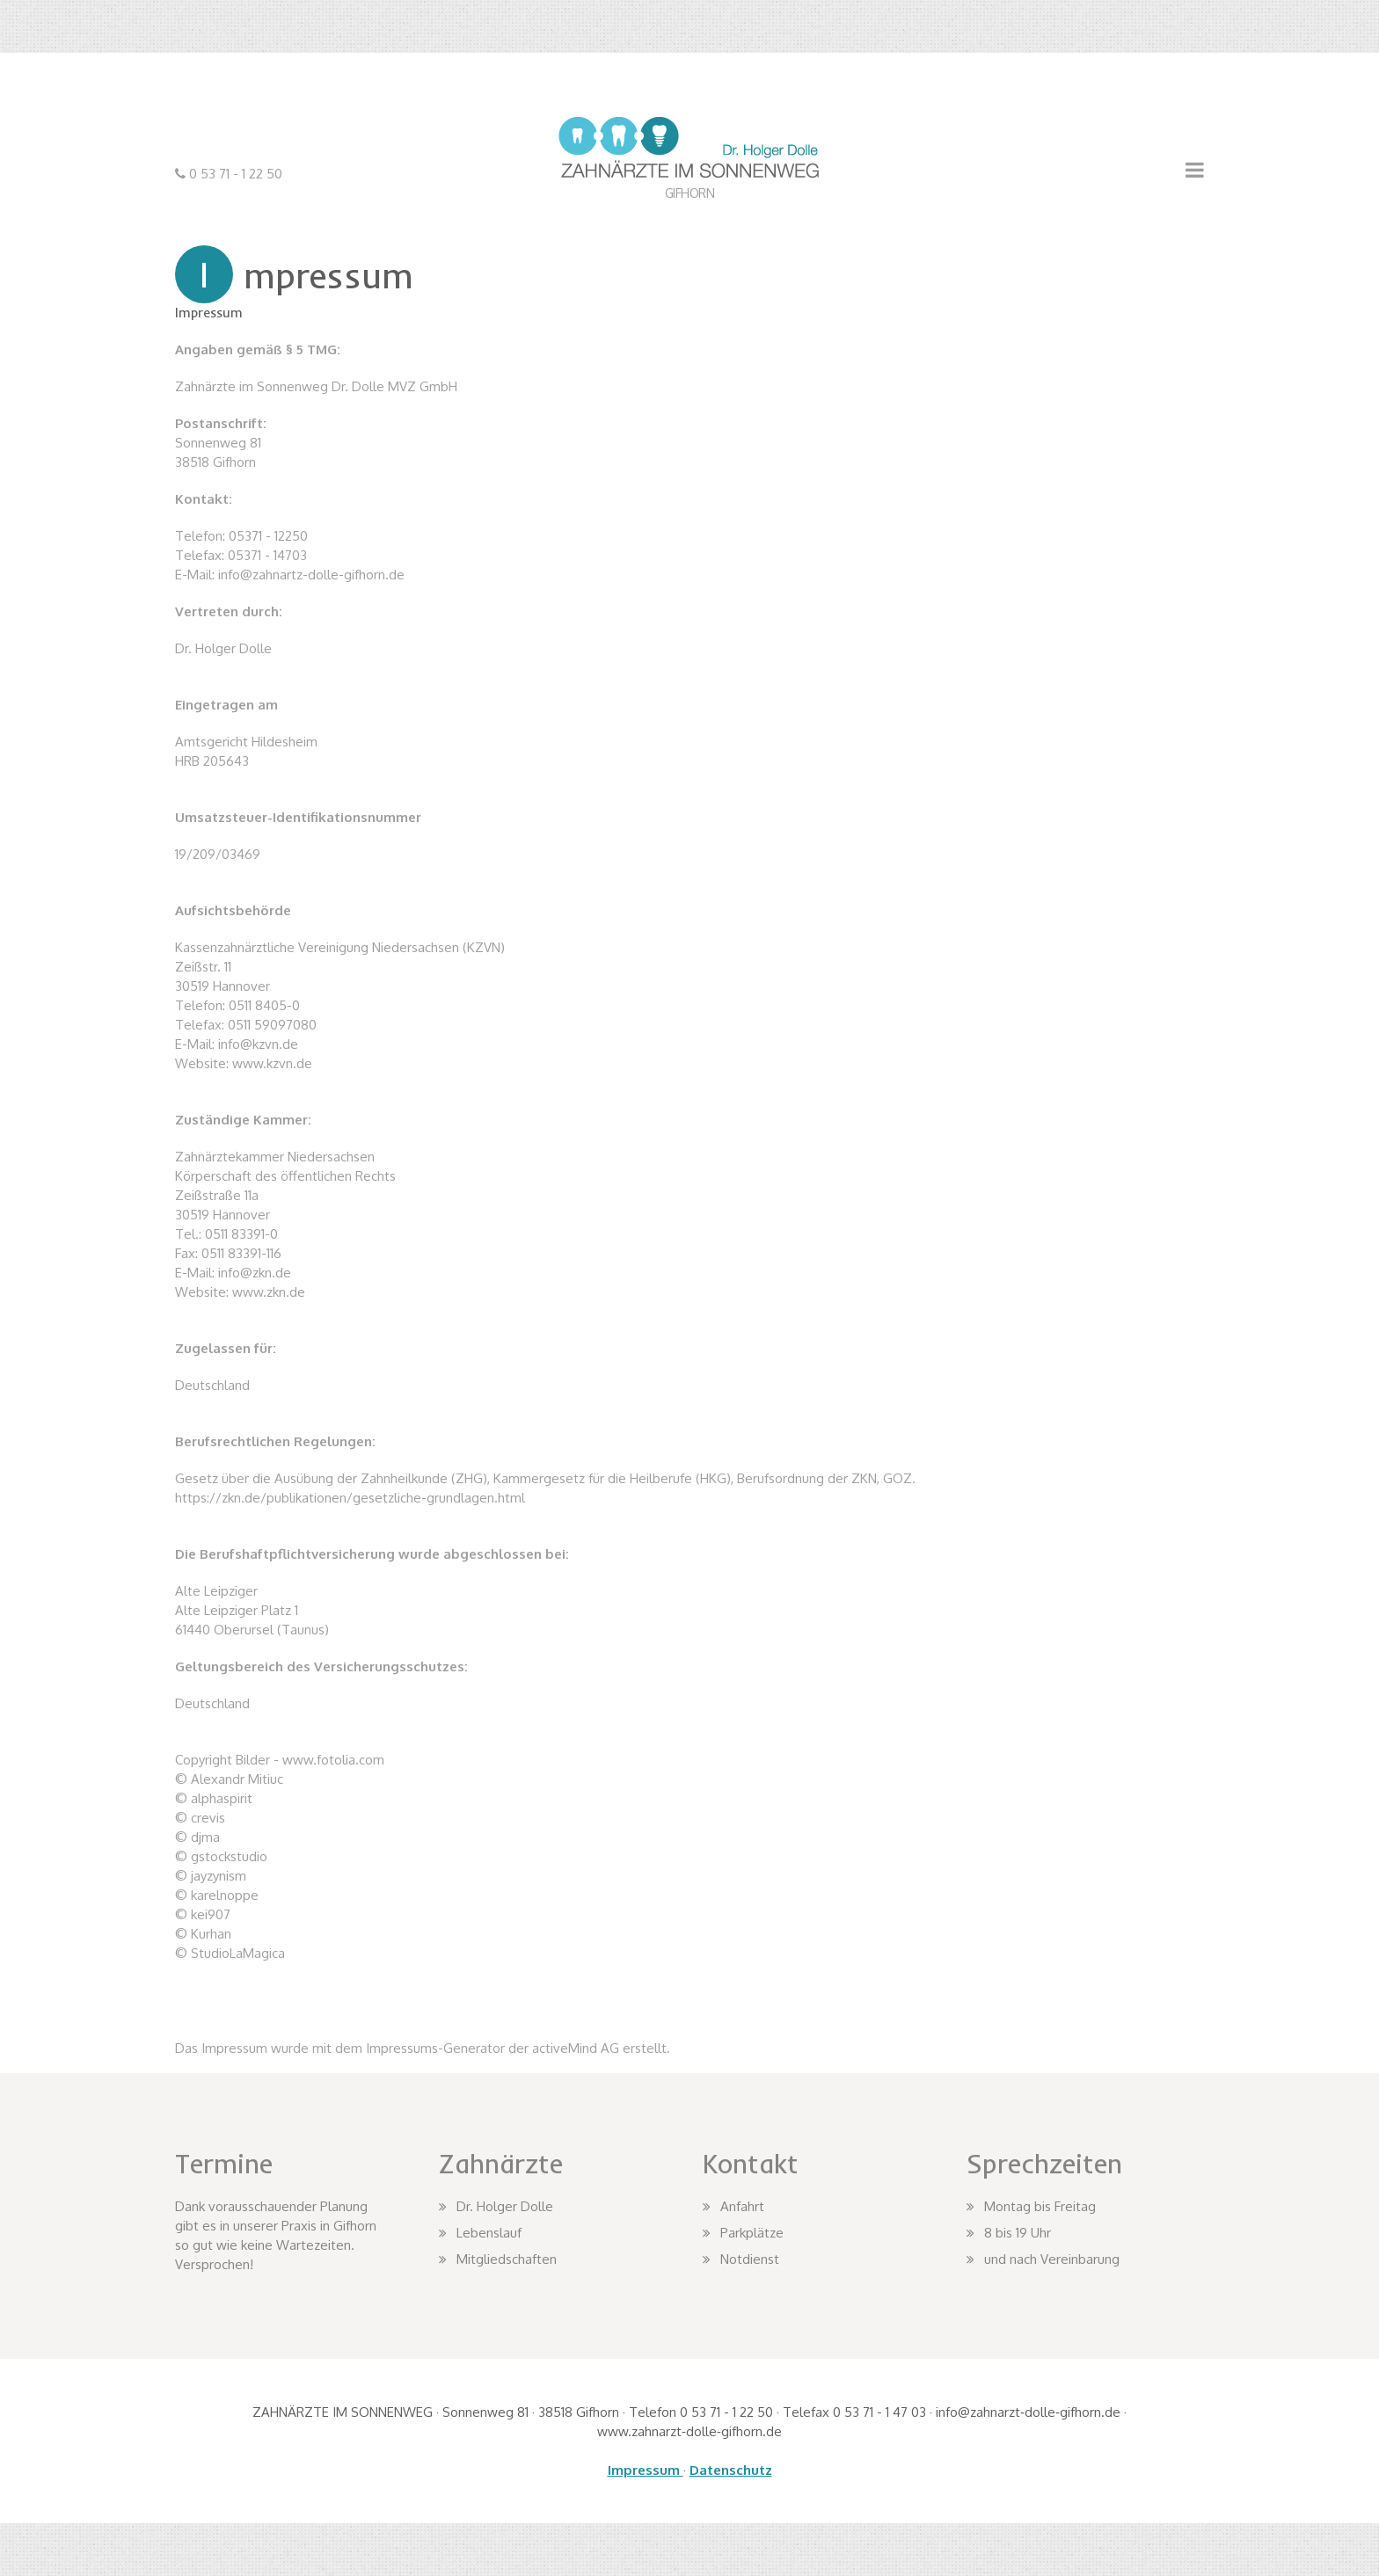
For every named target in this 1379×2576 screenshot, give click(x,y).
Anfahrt (742, 2206)
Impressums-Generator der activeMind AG (492, 2048)
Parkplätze (752, 2232)
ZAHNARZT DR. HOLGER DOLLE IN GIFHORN (690, 200)
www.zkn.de (268, 1292)
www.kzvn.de (272, 1063)
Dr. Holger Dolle (504, 2206)
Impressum (645, 2470)
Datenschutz (731, 2470)
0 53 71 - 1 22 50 (234, 173)
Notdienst (749, 2259)
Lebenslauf (489, 2232)
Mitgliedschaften (506, 2259)
